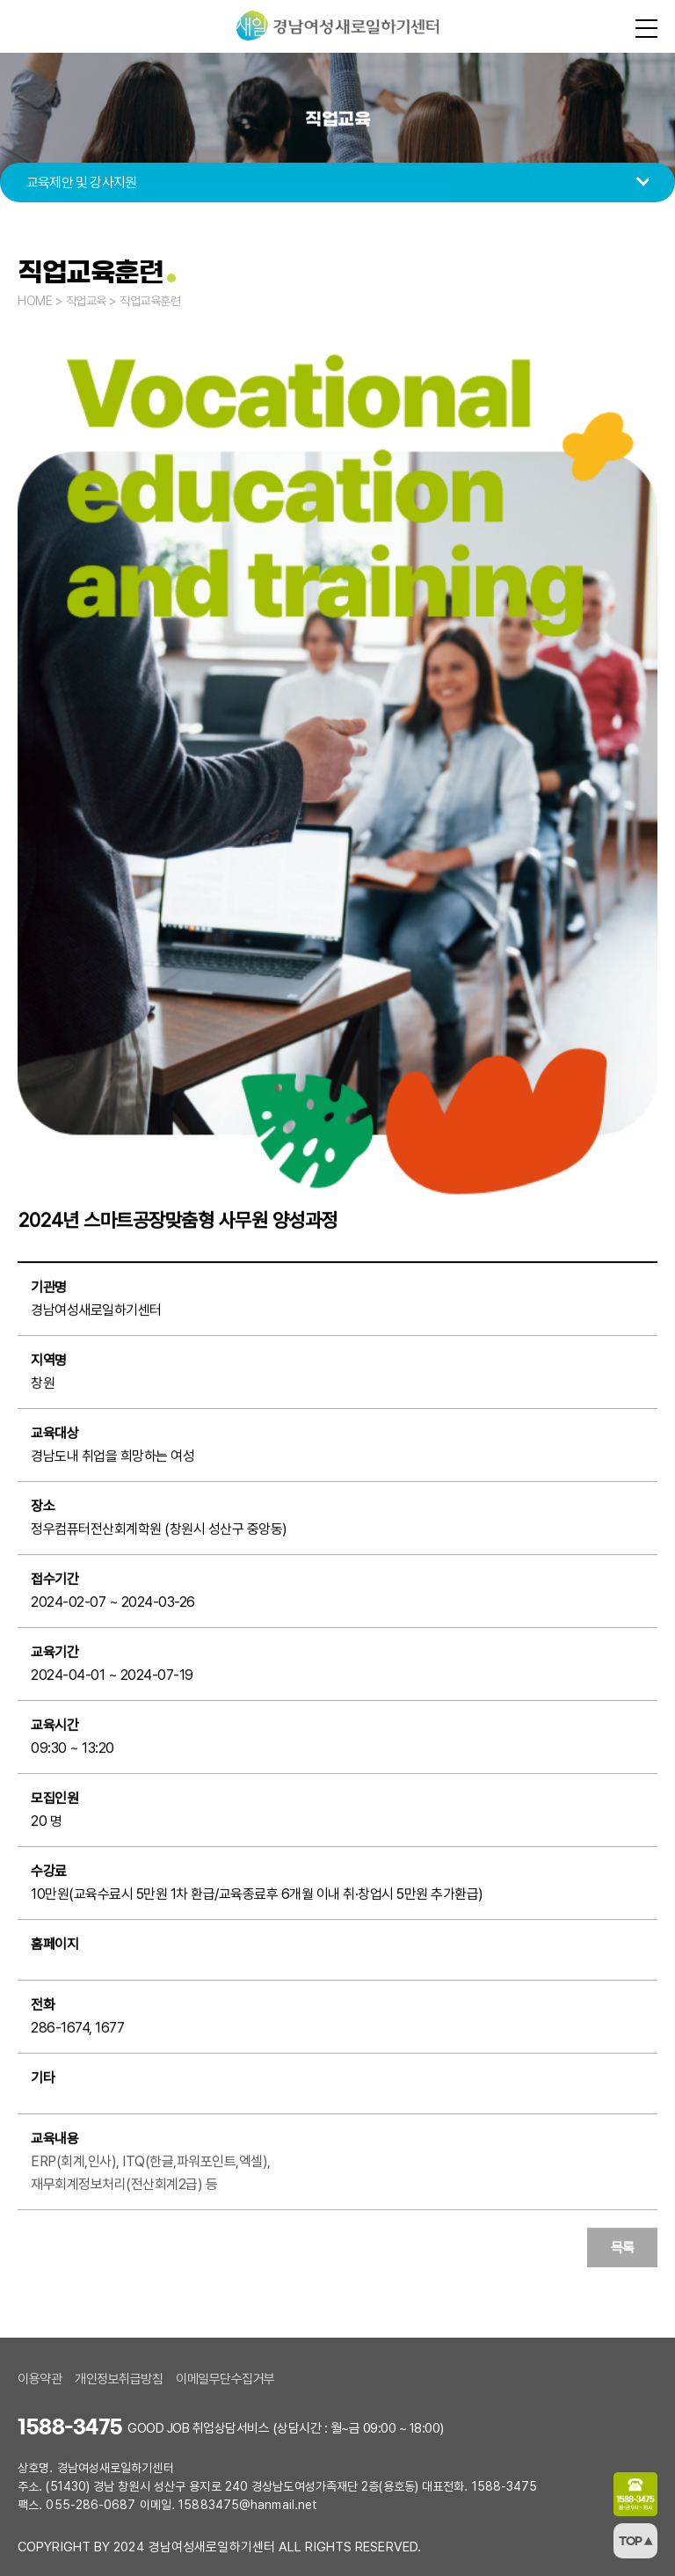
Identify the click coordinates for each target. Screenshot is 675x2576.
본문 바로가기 (0, 0)
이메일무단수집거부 (225, 2379)
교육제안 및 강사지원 (81, 182)
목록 (623, 2248)
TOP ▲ (636, 2541)
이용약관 (40, 2379)
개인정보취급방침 (119, 2379)
